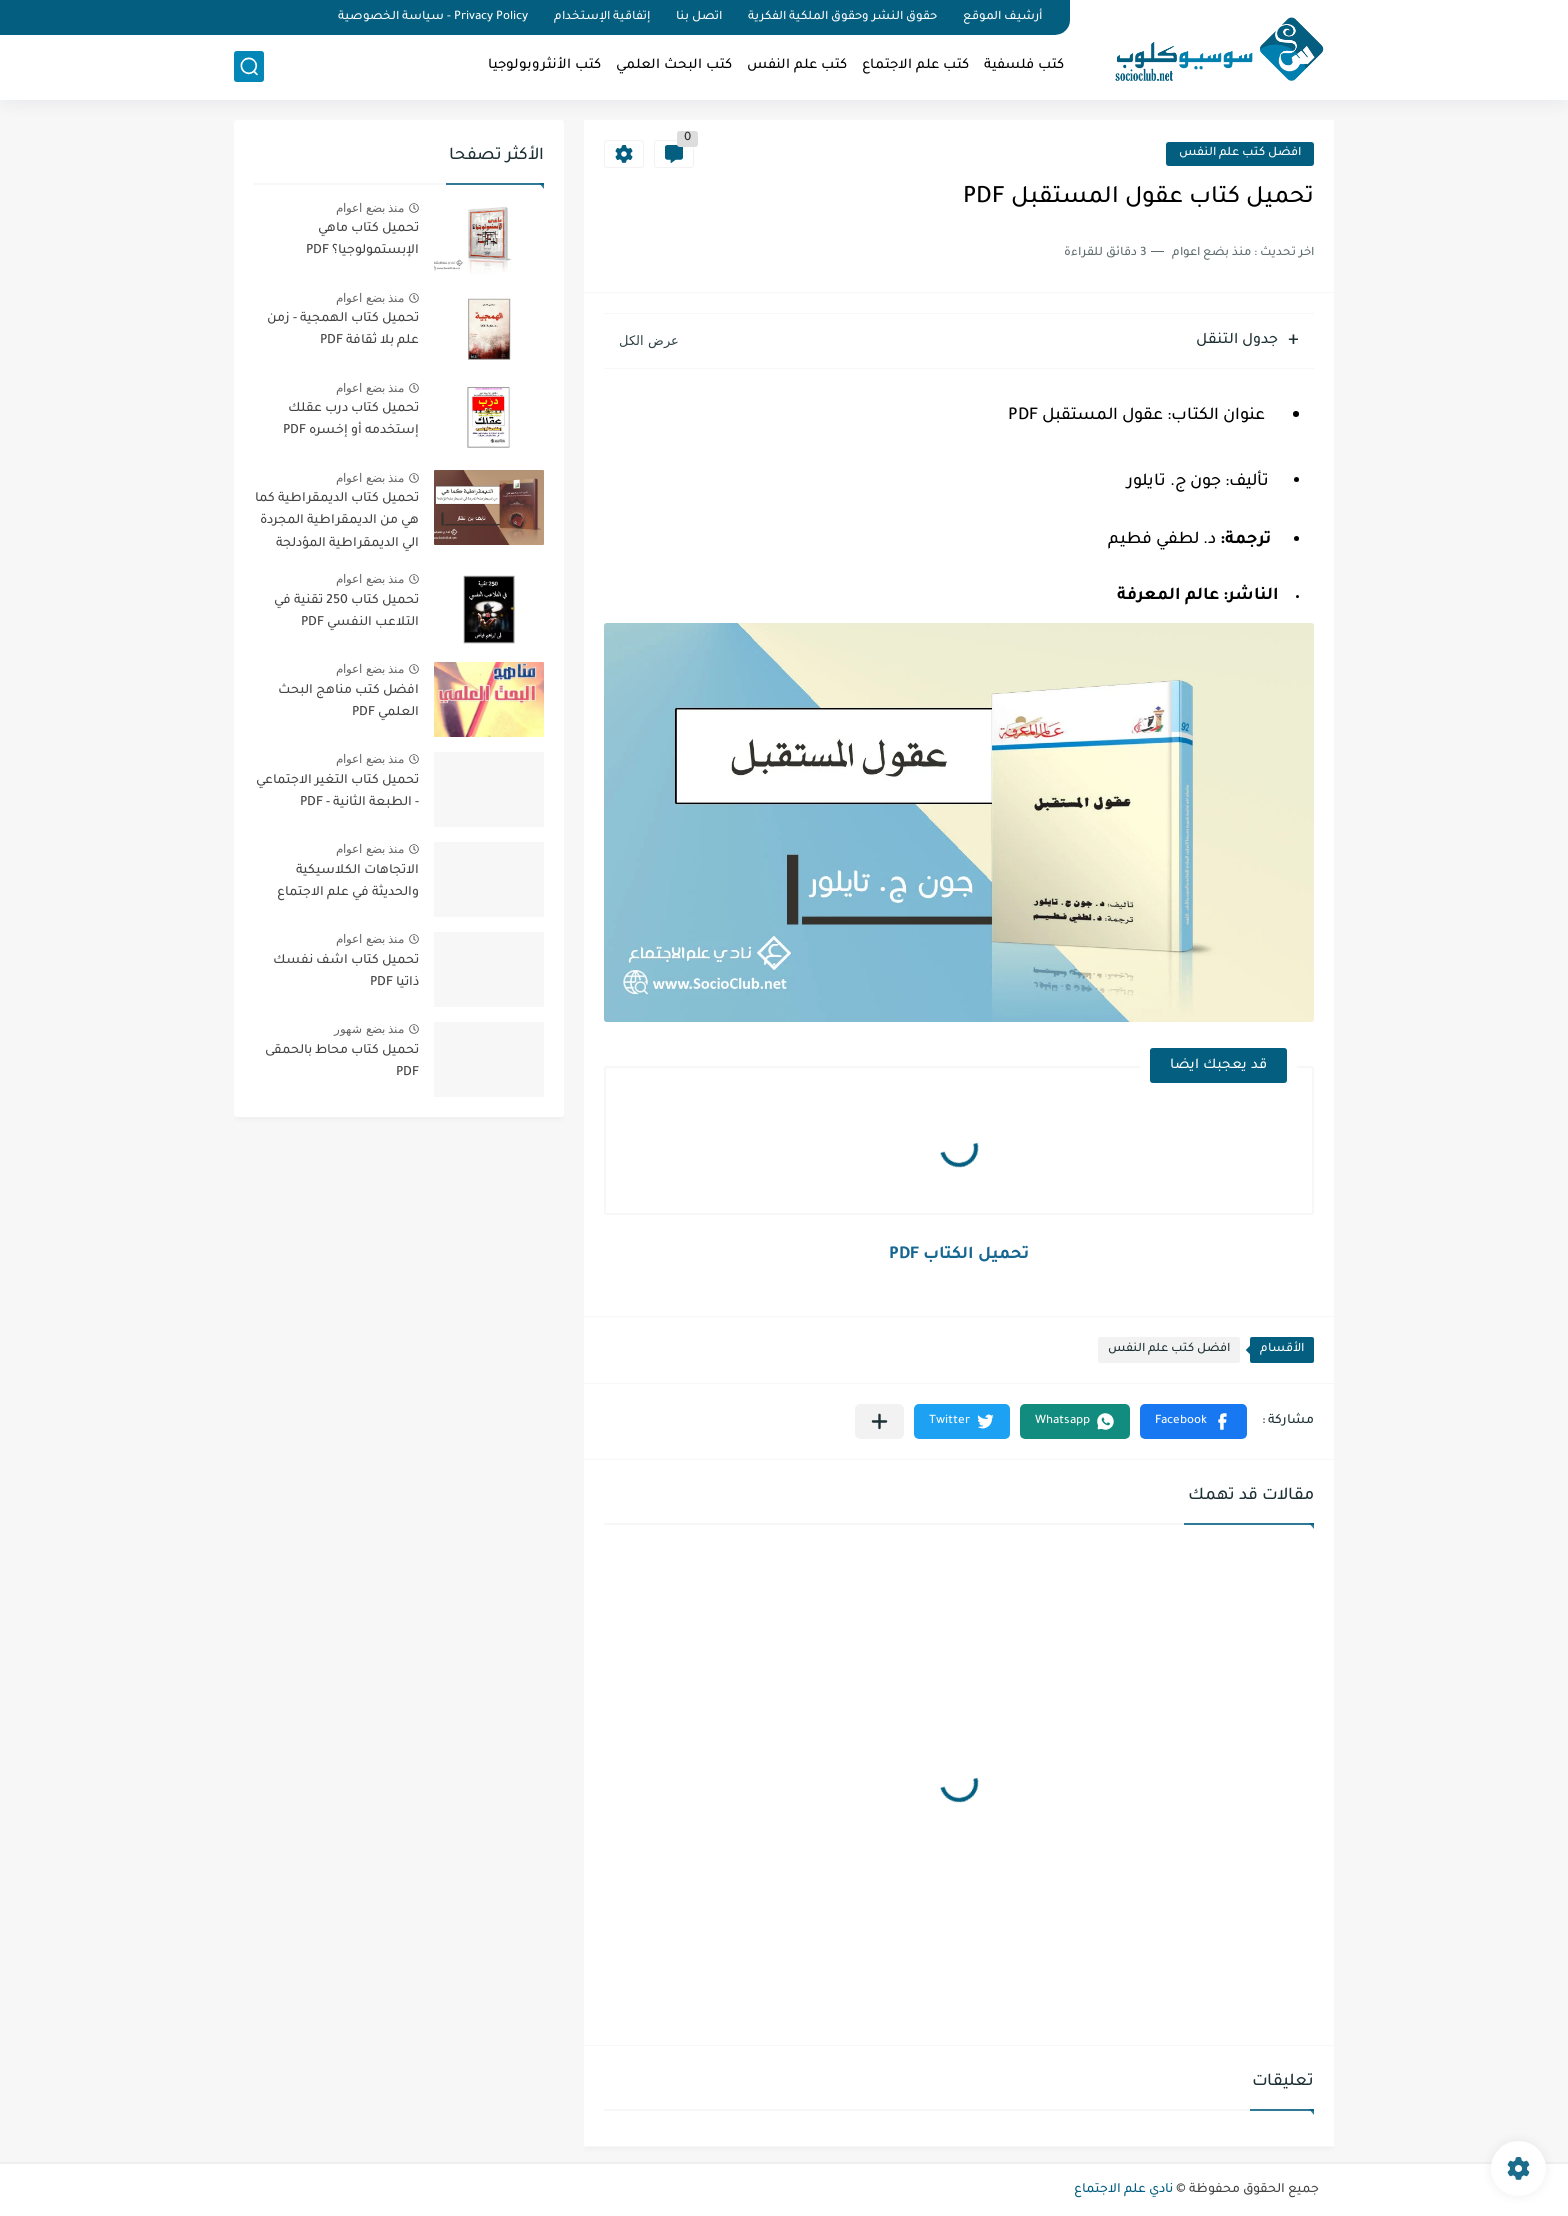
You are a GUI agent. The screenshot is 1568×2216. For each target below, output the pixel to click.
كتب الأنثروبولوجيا (544, 65)
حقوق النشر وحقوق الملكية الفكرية (842, 17)
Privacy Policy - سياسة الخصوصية (433, 17)
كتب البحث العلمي (674, 65)
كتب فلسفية (1024, 65)
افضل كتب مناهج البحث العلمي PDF (348, 702)
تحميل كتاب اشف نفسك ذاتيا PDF (346, 972)
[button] (1193, 1421)
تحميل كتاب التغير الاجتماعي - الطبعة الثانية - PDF (337, 792)
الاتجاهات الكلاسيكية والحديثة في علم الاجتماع (348, 882)
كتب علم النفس (797, 65)
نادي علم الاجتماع (1123, 2190)
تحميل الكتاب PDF (959, 1255)
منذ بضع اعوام (370, 208)
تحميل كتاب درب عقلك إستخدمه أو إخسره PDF (351, 420)
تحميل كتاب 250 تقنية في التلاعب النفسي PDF (346, 612)
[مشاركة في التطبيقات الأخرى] (879, 1421)
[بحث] (249, 66)
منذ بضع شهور (369, 1029)
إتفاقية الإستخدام (602, 17)
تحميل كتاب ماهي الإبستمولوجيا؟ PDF (362, 240)
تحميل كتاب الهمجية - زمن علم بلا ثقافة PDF (343, 330)
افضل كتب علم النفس (1240, 153)
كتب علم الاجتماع (915, 65)
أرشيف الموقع (1002, 17)
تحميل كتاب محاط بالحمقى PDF (342, 1062)
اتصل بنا (699, 17)
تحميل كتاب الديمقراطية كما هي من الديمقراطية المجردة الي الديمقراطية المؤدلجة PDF (337, 524)
